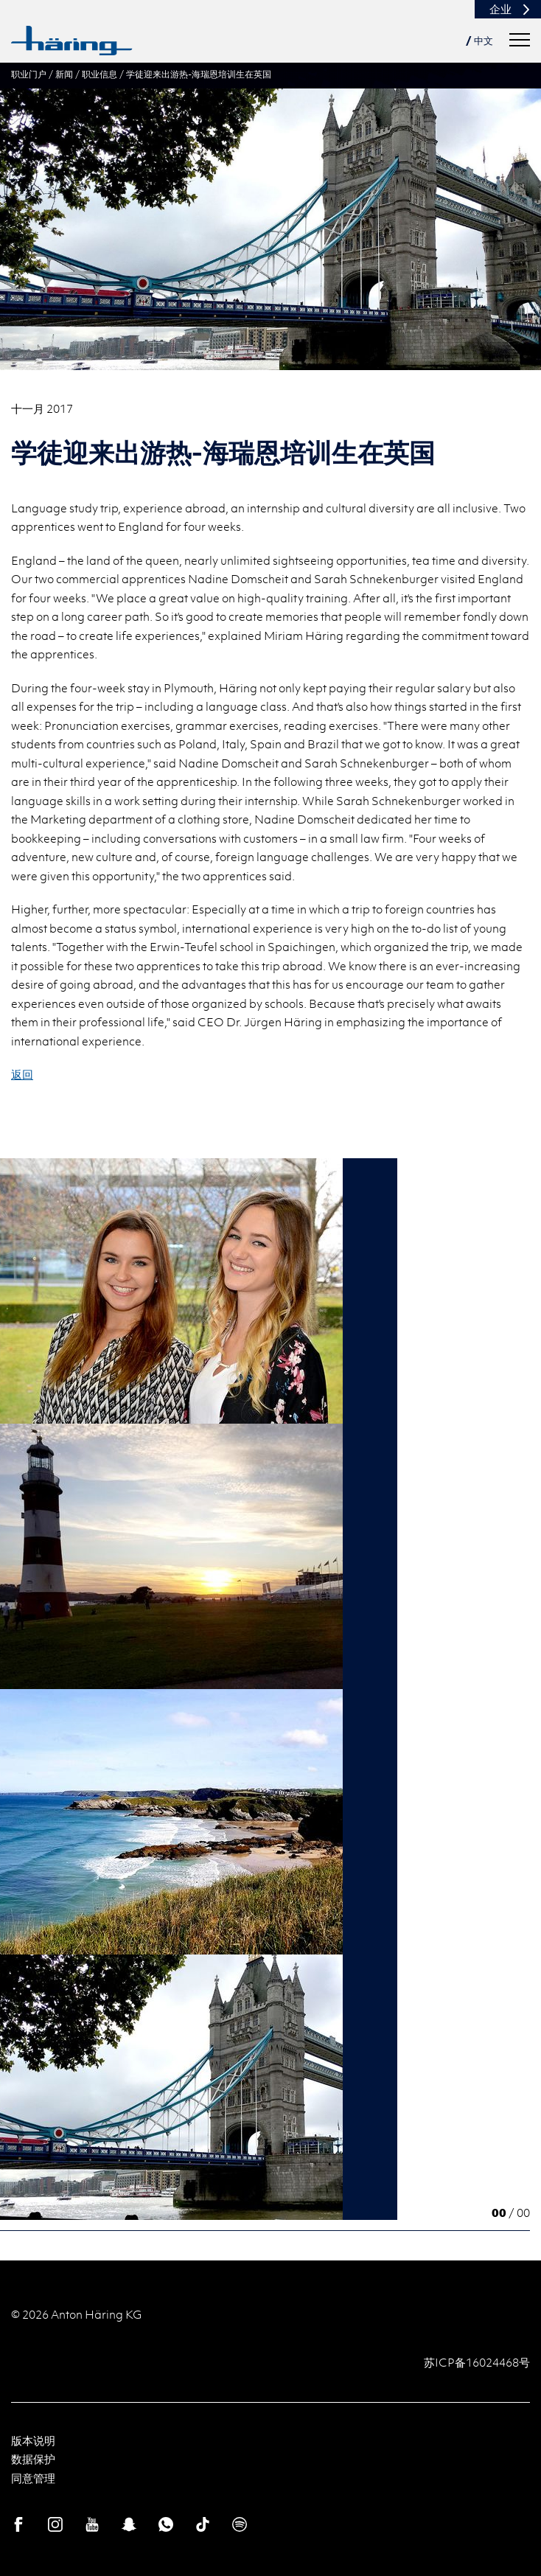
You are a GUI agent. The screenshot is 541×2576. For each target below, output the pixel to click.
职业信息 (99, 73)
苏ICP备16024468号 (477, 2362)
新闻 (64, 73)
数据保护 (33, 2459)
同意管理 (33, 2478)
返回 (22, 1074)
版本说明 (33, 2440)
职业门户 (28, 73)
